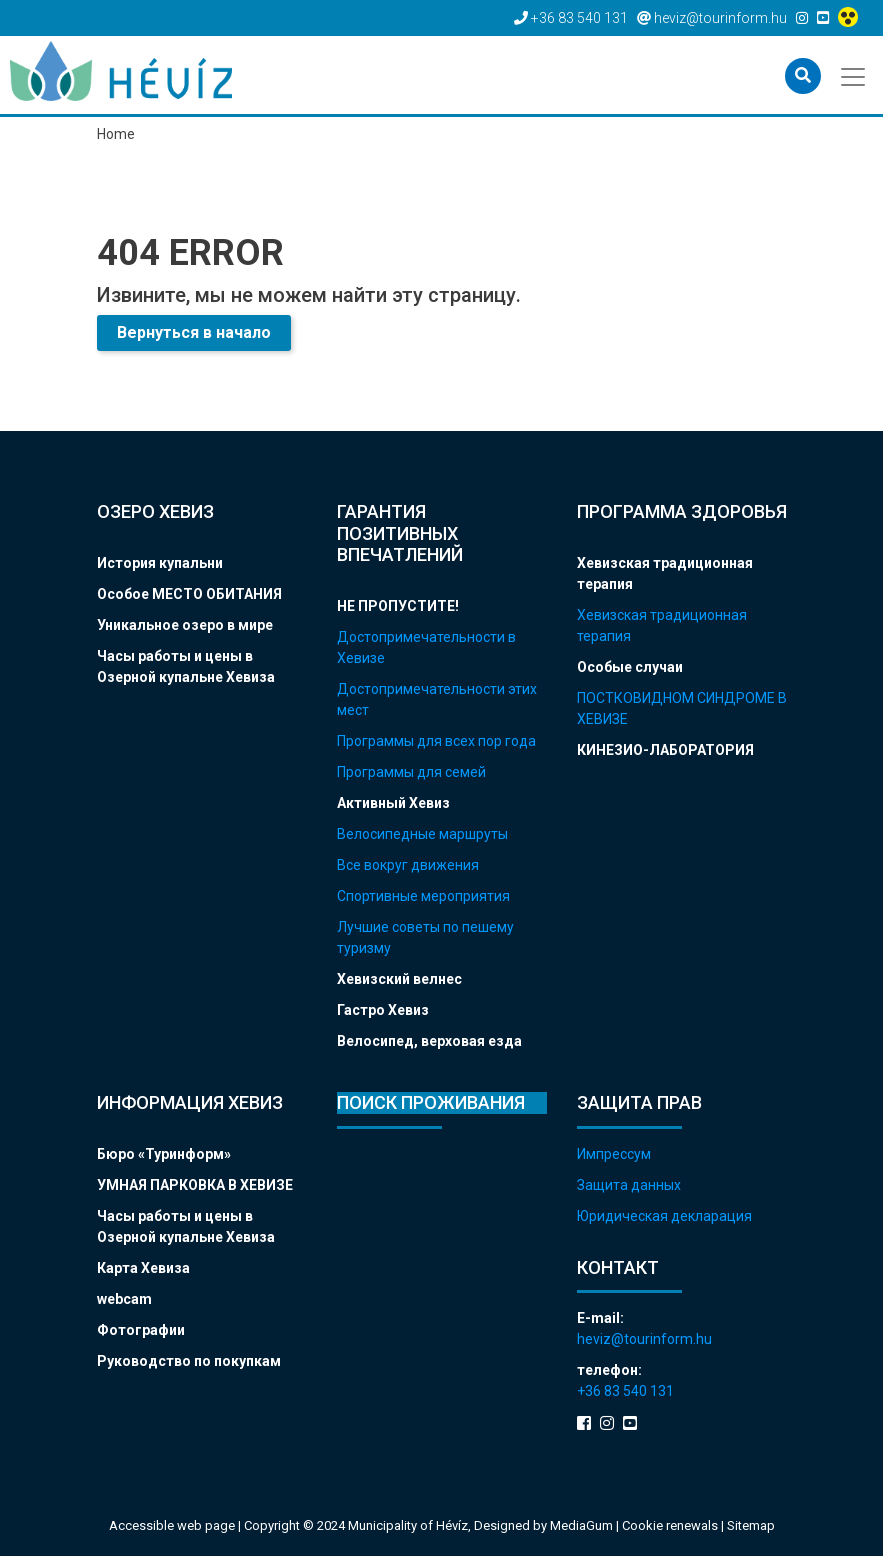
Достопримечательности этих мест (437, 699)
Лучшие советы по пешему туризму (425, 937)
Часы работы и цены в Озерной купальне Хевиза (186, 666)
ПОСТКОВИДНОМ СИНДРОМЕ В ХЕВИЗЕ (682, 708)
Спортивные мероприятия (423, 896)
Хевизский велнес (399, 979)
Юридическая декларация (664, 1216)
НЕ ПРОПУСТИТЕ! (398, 606)
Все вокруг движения (408, 865)
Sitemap (751, 1525)
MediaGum (581, 1525)
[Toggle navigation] (854, 75)
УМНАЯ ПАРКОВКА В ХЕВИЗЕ (195, 1185)
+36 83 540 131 (625, 1391)
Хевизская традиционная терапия (665, 573)
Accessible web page (172, 1525)
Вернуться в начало (194, 332)
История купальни (160, 563)
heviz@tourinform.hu (644, 1339)
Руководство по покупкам (189, 1361)
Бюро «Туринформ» (164, 1154)
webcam (124, 1299)
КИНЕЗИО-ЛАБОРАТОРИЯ (665, 750)
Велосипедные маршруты (422, 834)
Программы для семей (411, 772)
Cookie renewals (671, 1525)
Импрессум (614, 1154)
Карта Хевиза (143, 1268)
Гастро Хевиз (383, 1010)
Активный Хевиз (393, 803)
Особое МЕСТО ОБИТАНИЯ (189, 594)
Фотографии (141, 1330)
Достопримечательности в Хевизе (426, 647)
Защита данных (629, 1185)
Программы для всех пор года (436, 741)
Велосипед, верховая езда (429, 1041)
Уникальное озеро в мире (185, 625)
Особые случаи (630, 667)
